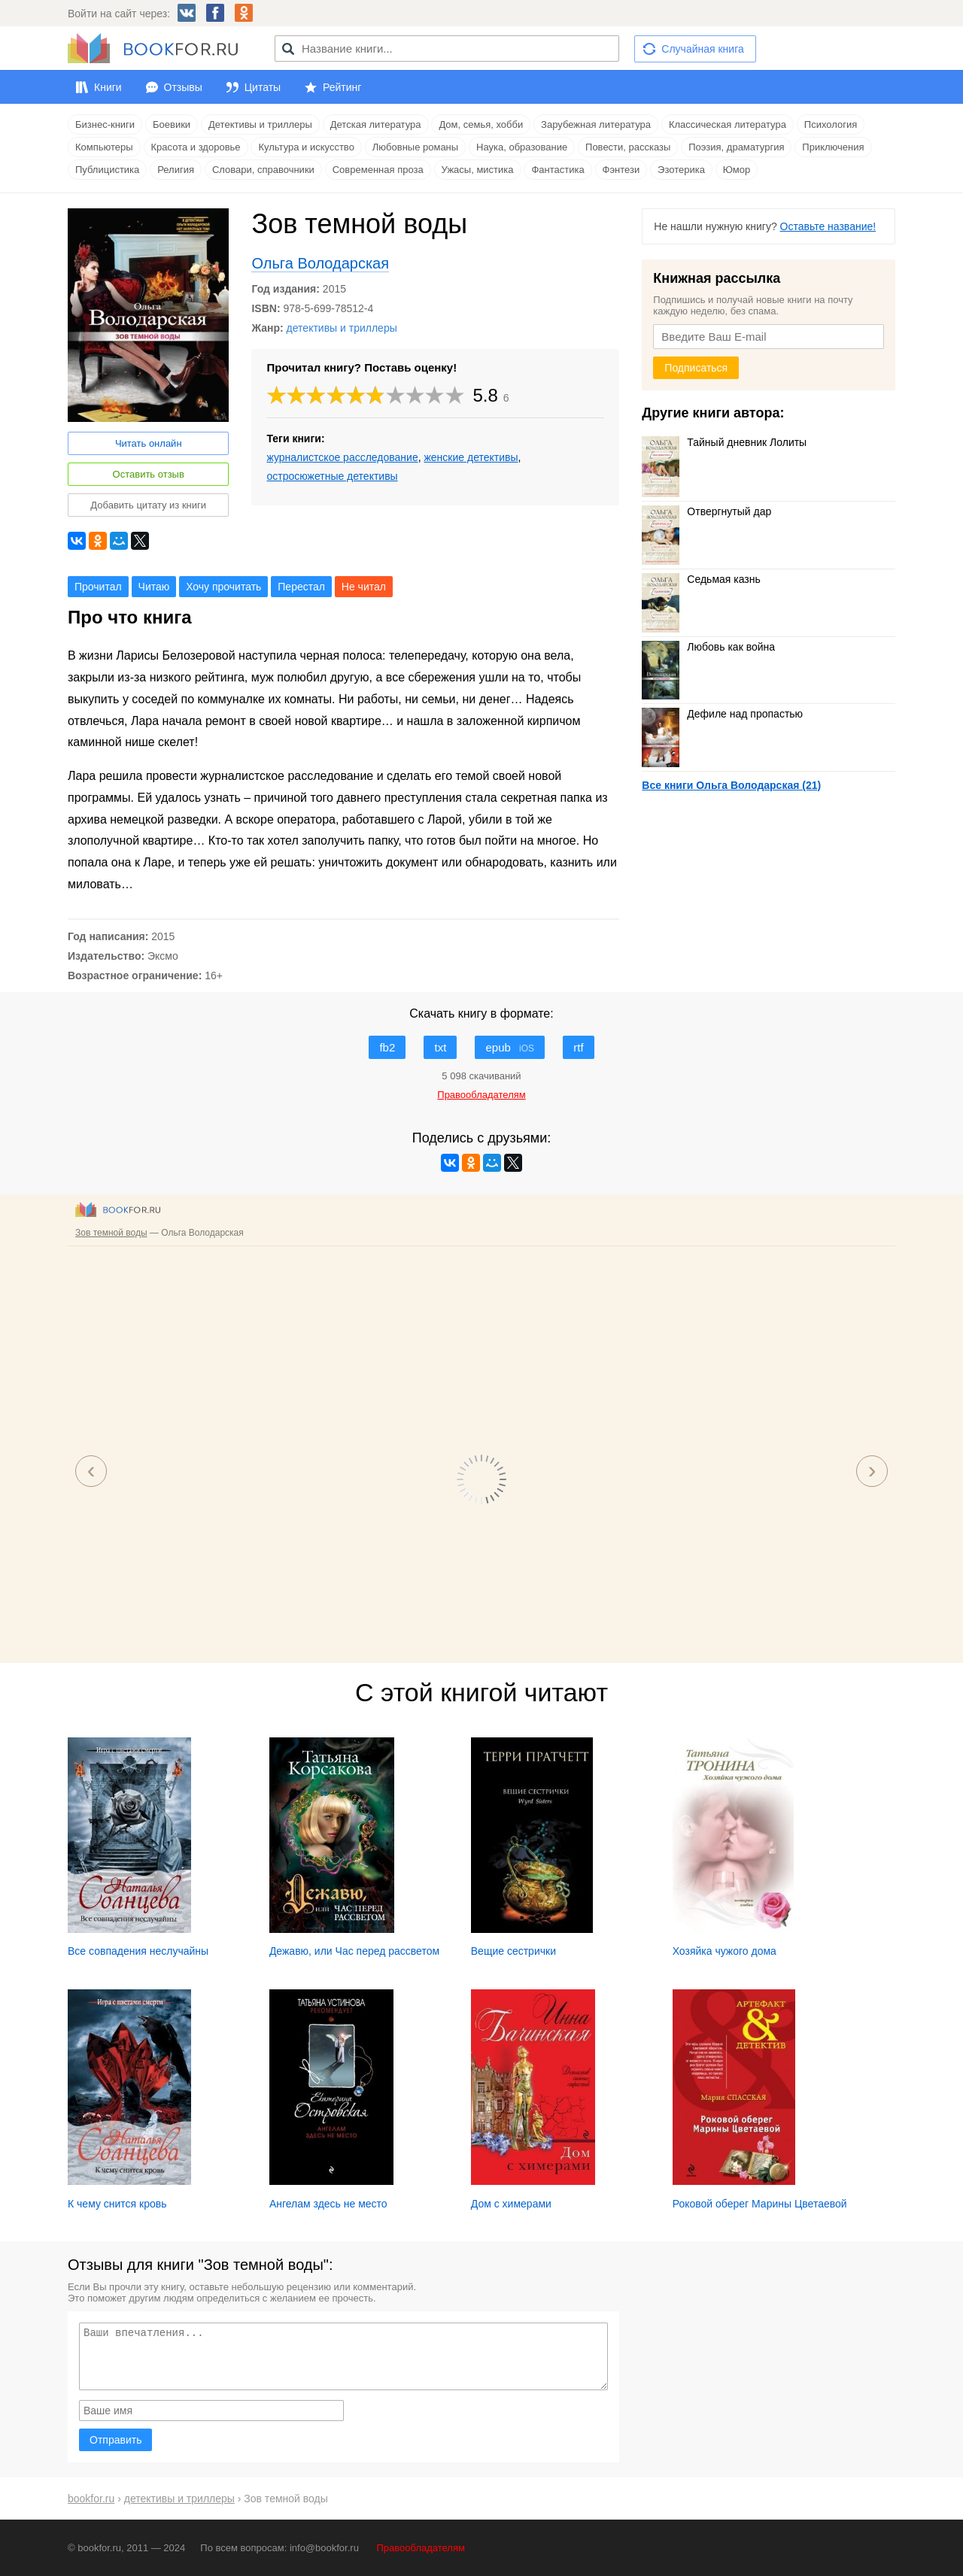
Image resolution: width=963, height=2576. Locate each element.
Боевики (171, 124)
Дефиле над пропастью (722, 714)
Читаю (154, 587)
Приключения (833, 147)
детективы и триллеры (342, 328)
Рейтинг (342, 87)
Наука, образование (521, 147)
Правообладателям (421, 2547)
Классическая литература (727, 124)
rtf (578, 1047)
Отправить (115, 2440)
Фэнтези (621, 169)
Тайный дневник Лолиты (724, 442)
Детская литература (375, 124)
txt (440, 1047)
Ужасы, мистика (478, 169)
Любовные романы (415, 147)
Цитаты (263, 87)
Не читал (364, 587)
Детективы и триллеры (260, 124)
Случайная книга (702, 49)
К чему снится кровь (117, 2204)
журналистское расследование (342, 457)
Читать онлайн (148, 443)
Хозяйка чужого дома (724, 1951)
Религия (175, 169)
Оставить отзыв (148, 474)
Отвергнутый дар (706, 511)
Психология (830, 124)
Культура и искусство (306, 147)
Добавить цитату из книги (148, 505)
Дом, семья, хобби (481, 124)
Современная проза (378, 169)
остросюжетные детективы (331, 476)
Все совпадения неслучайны (138, 1951)
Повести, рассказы (627, 147)
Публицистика (107, 169)
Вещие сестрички (513, 1951)
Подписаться (696, 368)
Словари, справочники (263, 169)
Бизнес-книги (105, 124)
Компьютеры (104, 147)
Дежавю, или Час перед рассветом (354, 1951)
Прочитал (98, 587)
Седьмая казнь (701, 579)
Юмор (736, 169)
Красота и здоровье (196, 147)
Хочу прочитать (223, 587)
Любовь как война (708, 647)
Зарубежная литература (596, 124)
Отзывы (183, 87)
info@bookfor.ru (324, 2547)
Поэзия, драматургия (736, 147)
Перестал (301, 587)
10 (455, 395)
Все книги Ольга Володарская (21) (731, 785)
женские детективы (471, 457)
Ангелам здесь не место (328, 2204)
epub (509, 1047)
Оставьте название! (828, 226)
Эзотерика (681, 169)
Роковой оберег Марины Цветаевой (760, 2204)
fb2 (387, 1047)
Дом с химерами (511, 2204)
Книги (108, 87)
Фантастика (557, 169)
